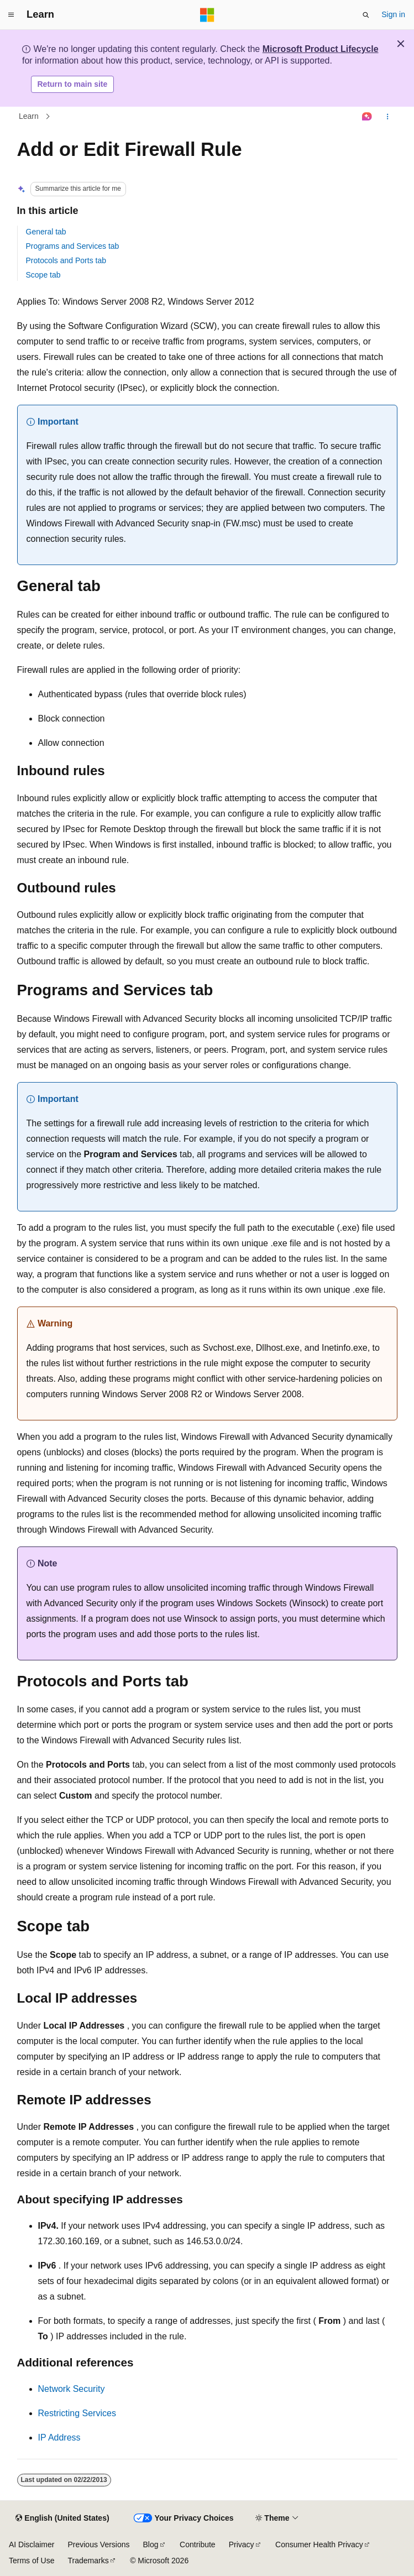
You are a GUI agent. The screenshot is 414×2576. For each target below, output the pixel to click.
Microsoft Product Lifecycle (321, 49)
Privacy (241, 2544)
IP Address (59, 2437)
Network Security (71, 2389)
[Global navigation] (11, 15)
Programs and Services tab (72, 246)
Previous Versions (98, 2544)
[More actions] (387, 117)
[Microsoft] (207, 15)
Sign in (393, 14)
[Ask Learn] (367, 117)
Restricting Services (77, 2413)
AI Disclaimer (31, 2544)
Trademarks (87, 2560)
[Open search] (366, 15)
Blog (151, 2544)
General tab (46, 231)
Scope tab (43, 274)
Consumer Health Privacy (319, 2544)
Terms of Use (31, 2560)
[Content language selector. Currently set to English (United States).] (62, 2518)
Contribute (198, 2544)
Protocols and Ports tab (66, 260)
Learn (29, 116)
